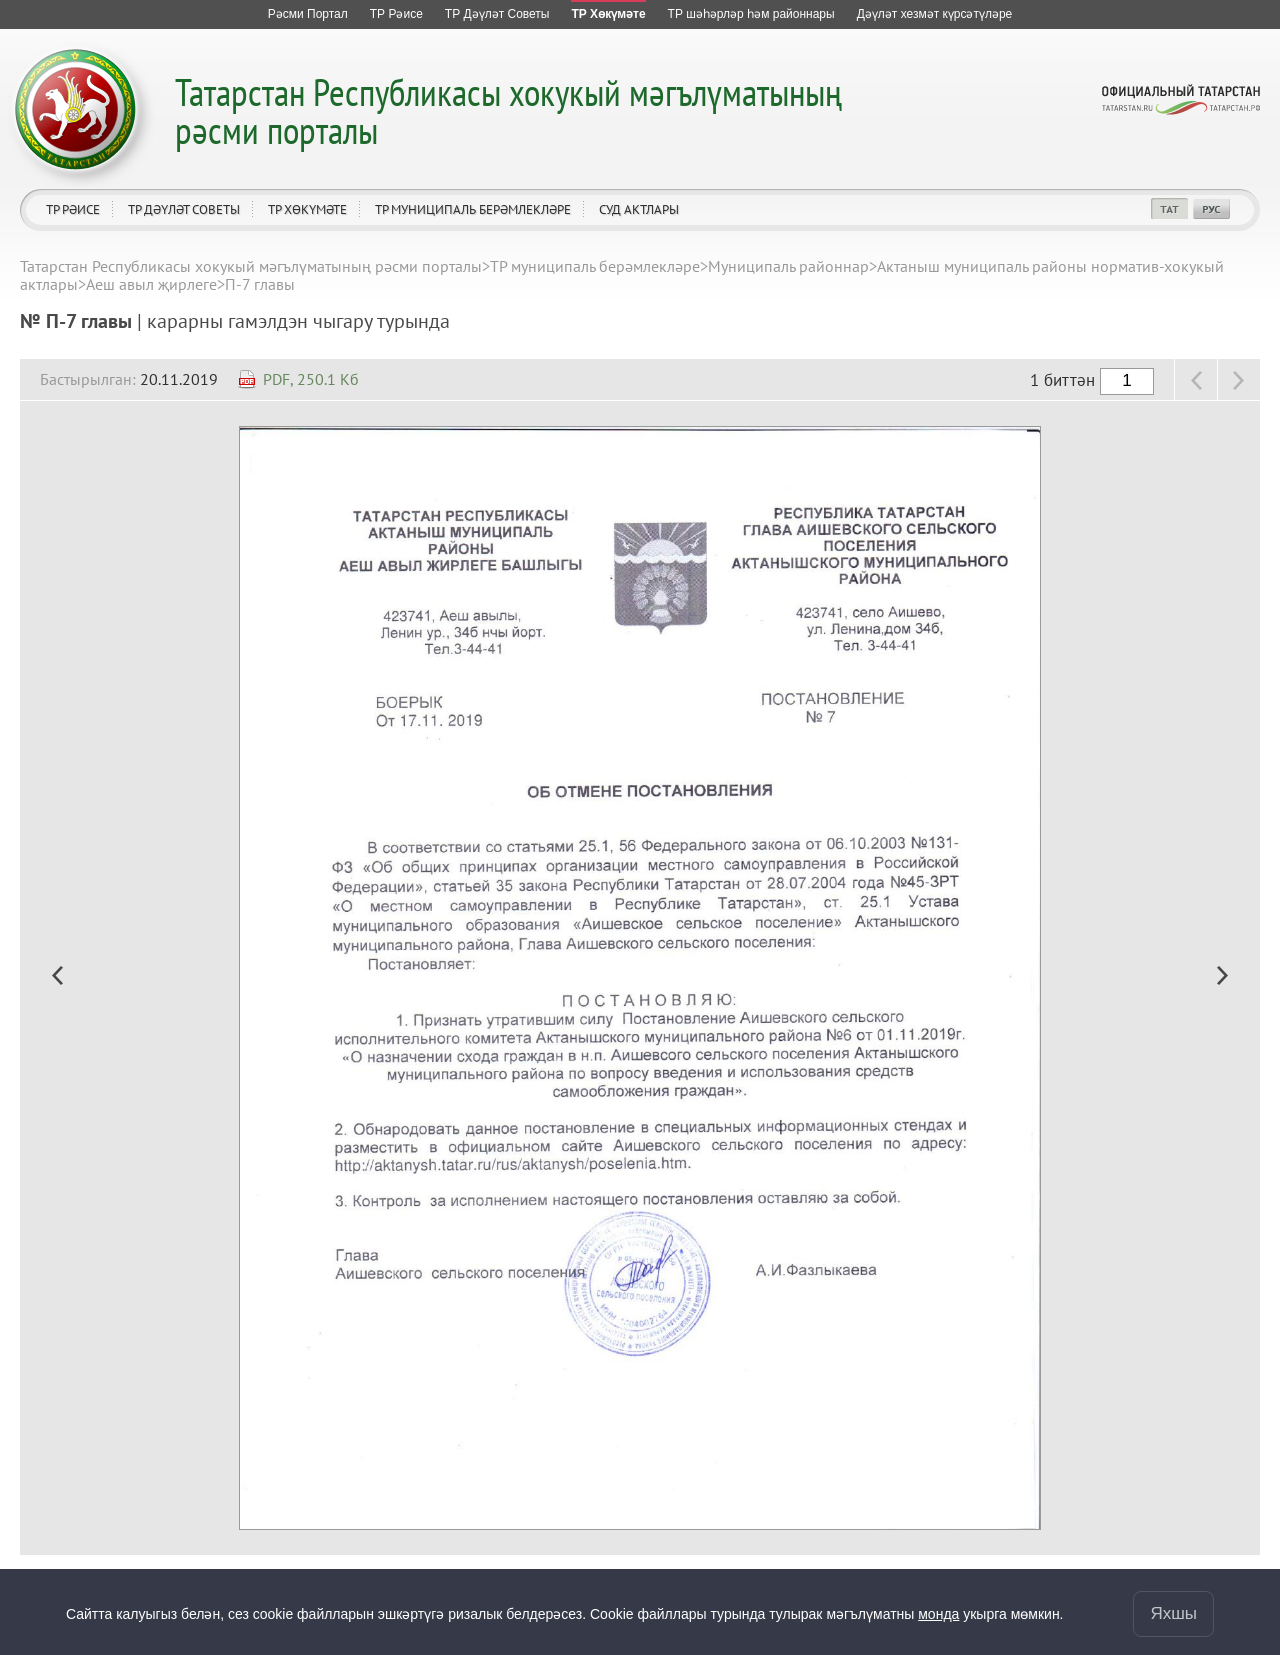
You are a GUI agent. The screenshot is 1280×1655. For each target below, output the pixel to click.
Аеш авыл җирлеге (151, 284)
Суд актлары (639, 209)
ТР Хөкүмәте (307, 209)
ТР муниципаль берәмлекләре (473, 209)
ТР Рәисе (73, 209)
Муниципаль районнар (788, 266)
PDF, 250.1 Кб (311, 379)
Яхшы (1173, 1613)
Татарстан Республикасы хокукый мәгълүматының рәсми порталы (508, 110)
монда (938, 1614)
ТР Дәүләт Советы (184, 209)
